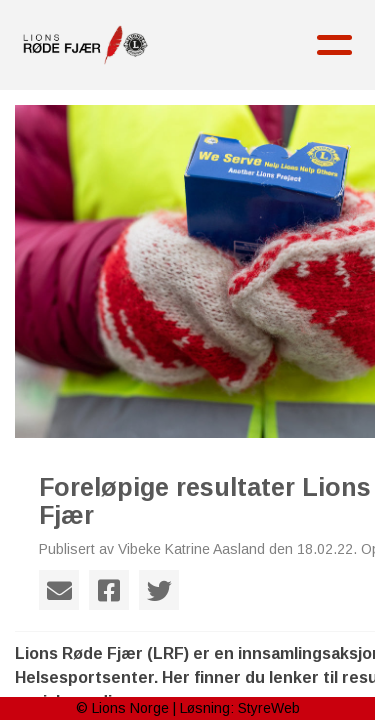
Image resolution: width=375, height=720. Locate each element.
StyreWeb (269, 708)
